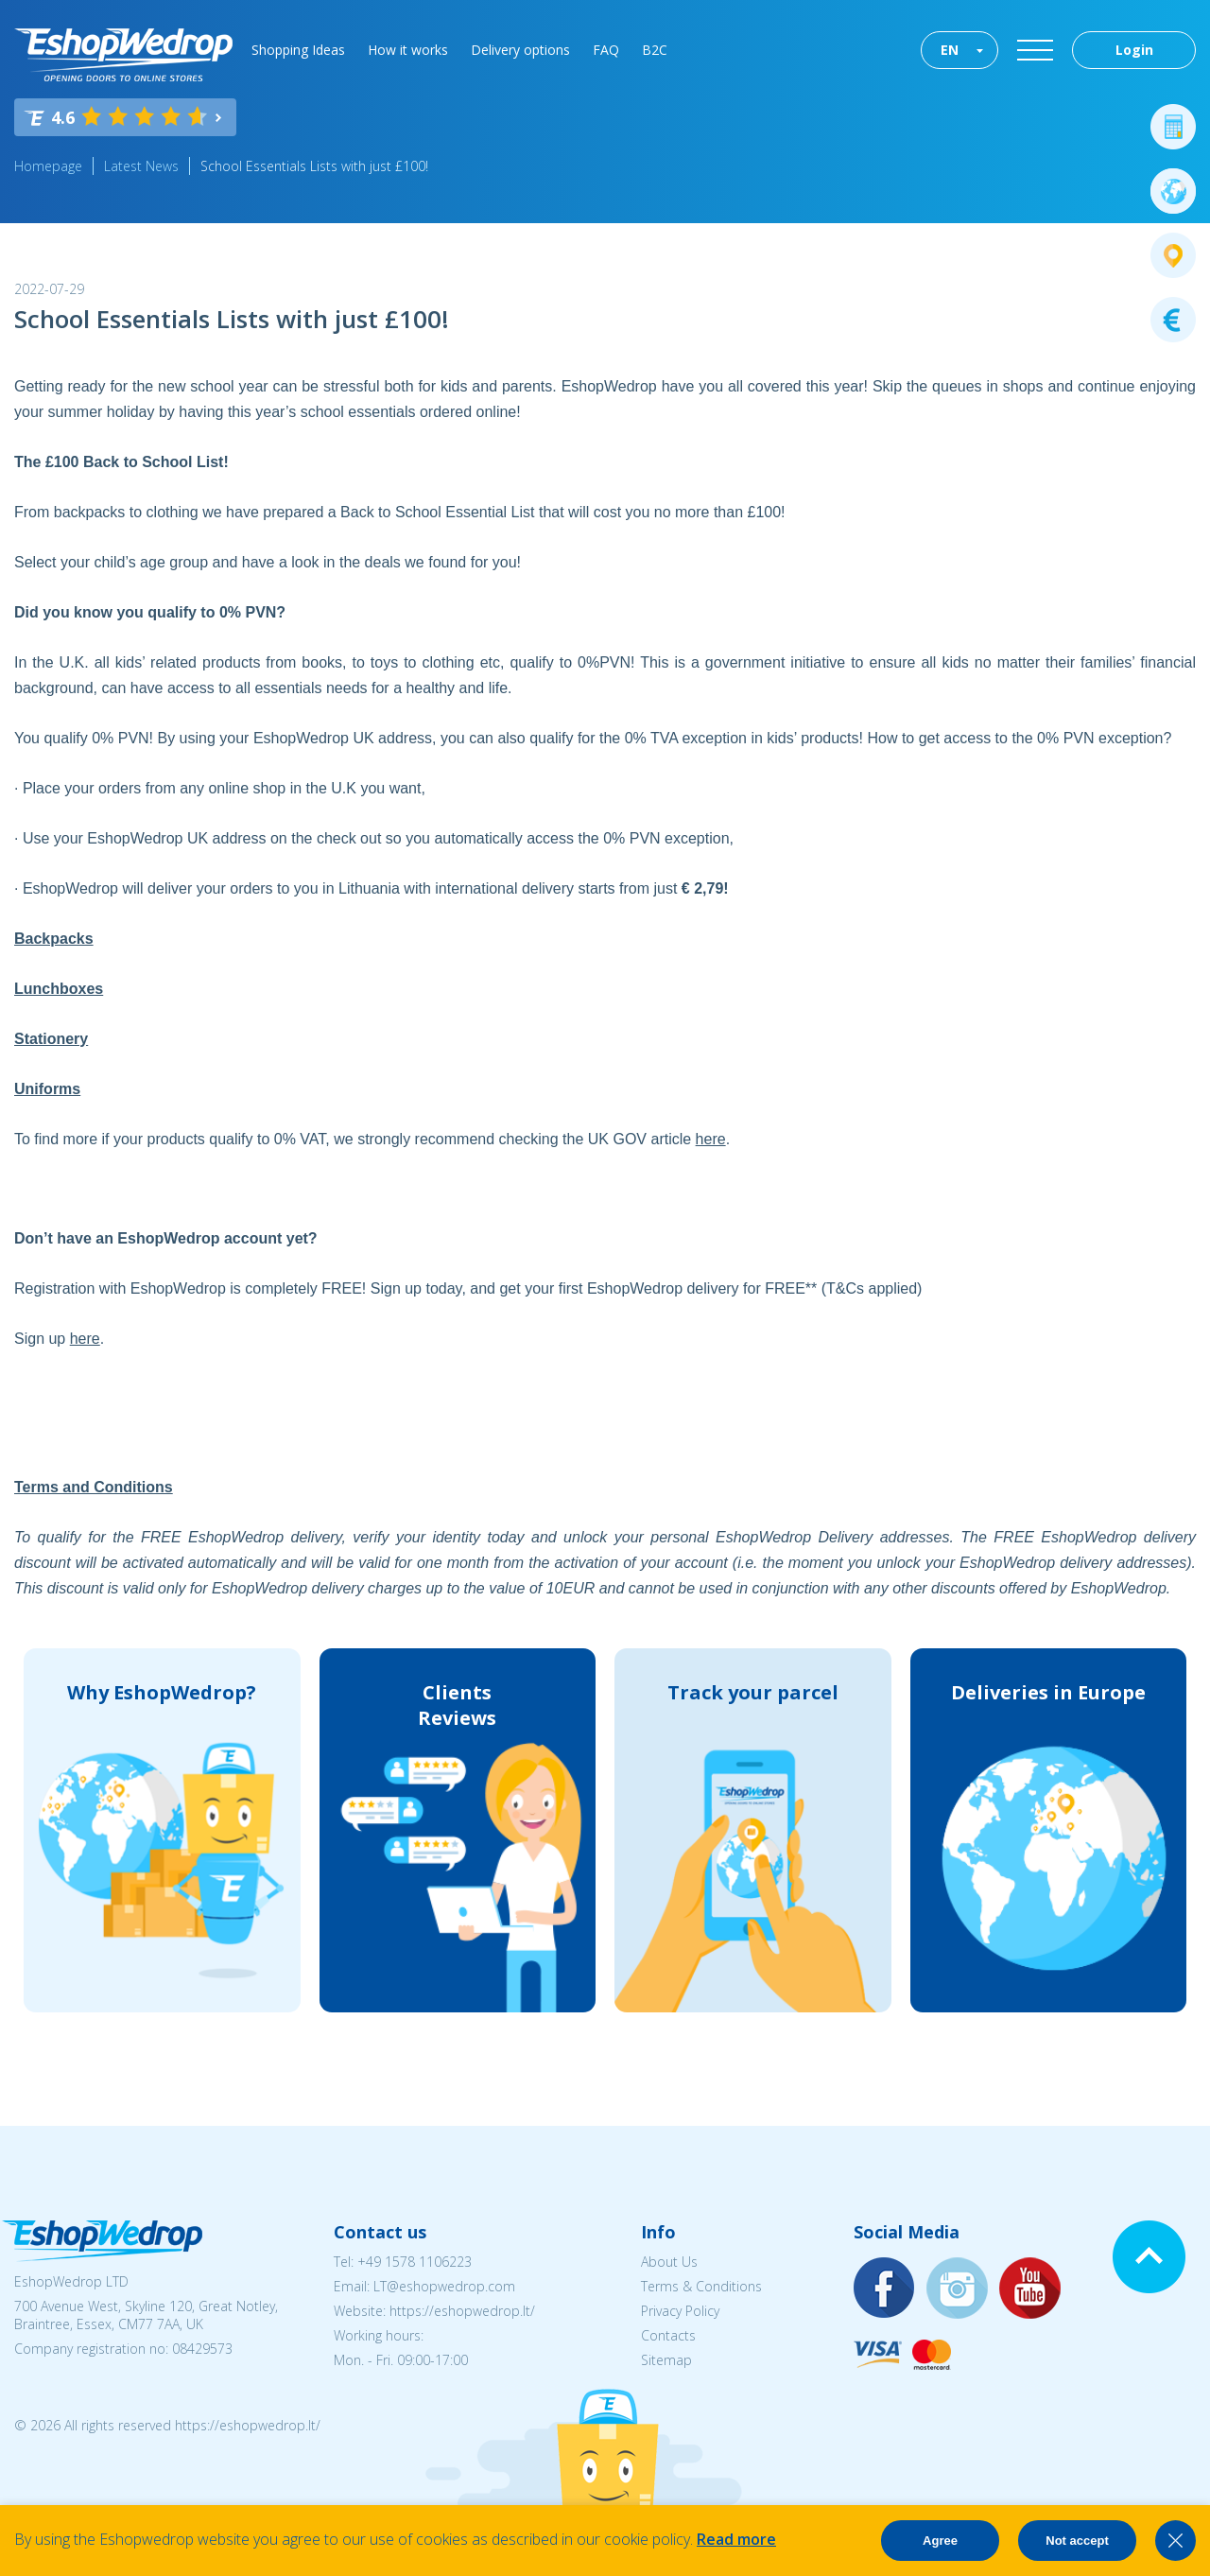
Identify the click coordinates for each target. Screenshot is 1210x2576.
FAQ (606, 50)
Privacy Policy (680, 2311)
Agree (940, 2540)
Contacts (668, 2335)
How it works (408, 50)
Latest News (141, 166)
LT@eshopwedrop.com (444, 2286)
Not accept (1077, 2540)
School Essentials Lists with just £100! (314, 166)
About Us (669, 2262)
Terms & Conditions (701, 2286)
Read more (736, 2539)
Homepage (48, 166)
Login (1134, 50)
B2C (654, 50)
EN (950, 50)
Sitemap (666, 2360)
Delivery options (520, 50)
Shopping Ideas (298, 50)
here (711, 1139)
